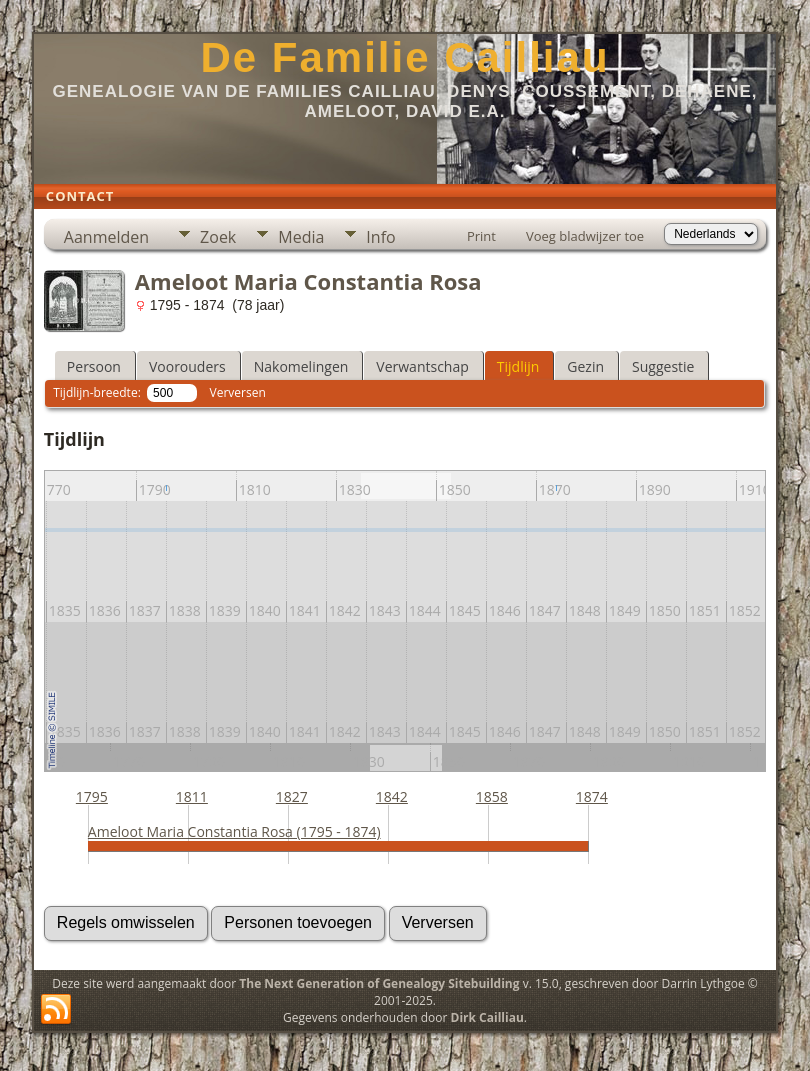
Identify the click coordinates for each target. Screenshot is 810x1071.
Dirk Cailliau (487, 1017)
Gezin (585, 366)
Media (301, 237)
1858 (492, 796)
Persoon (94, 366)
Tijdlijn (518, 366)
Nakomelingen (301, 366)
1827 (292, 796)
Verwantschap (422, 366)
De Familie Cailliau (404, 57)
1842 (392, 796)
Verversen (238, 392)
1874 (592, 796)
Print (481, 236)
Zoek (218, 237)
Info (380, 237)
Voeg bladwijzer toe (585, 236)
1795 (92, 796)
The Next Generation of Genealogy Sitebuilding (379, 983)
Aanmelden (106, 237)
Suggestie (663, 366)
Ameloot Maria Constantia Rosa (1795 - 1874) (234, 831)
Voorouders (187, 366)
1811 (192, 796)
